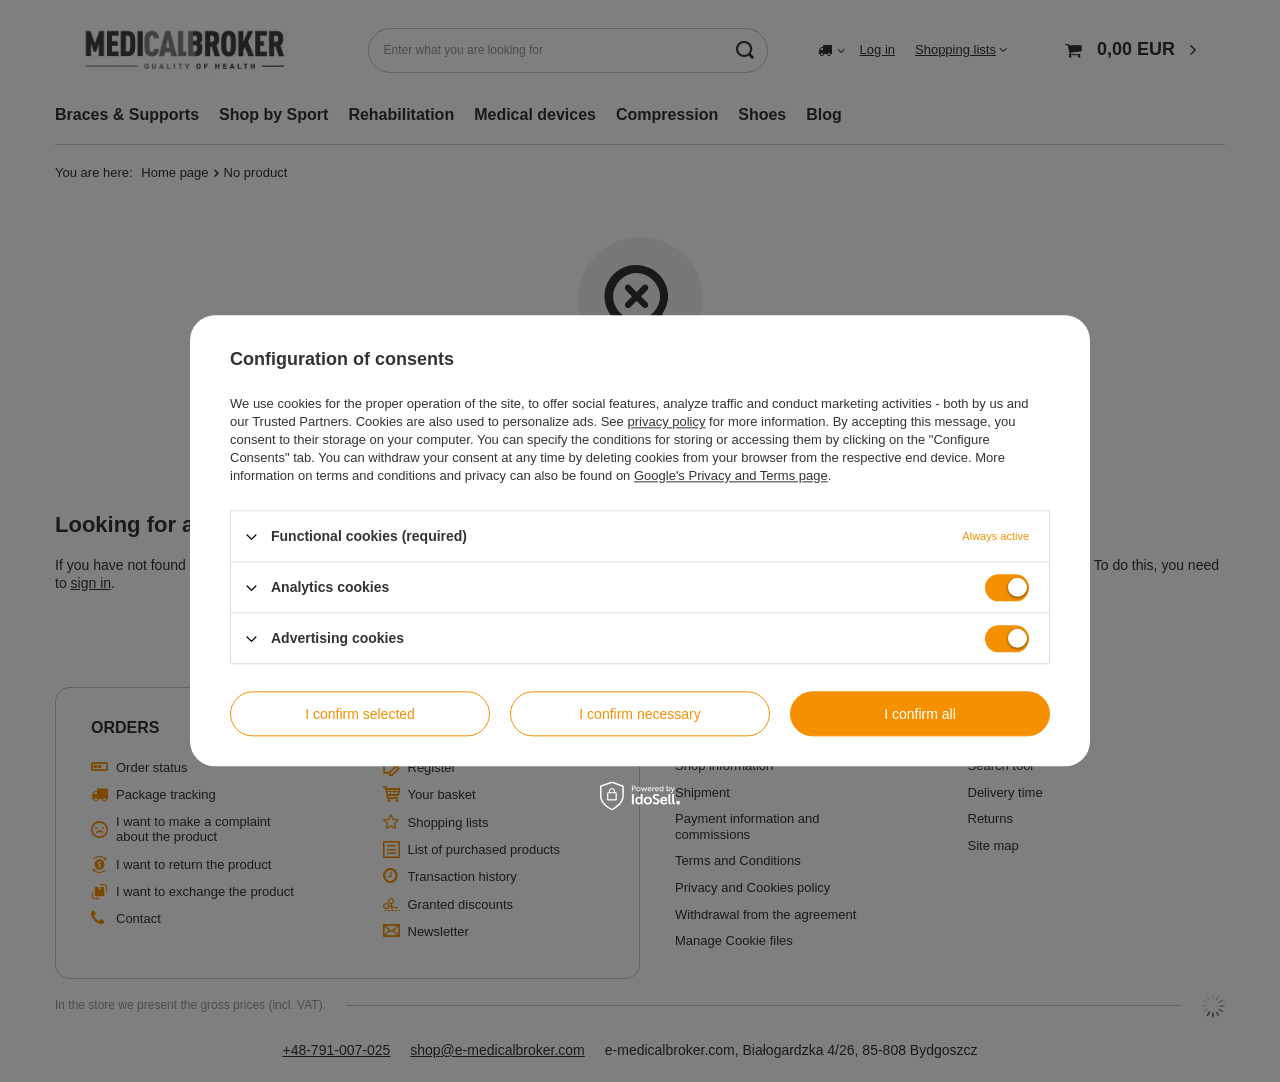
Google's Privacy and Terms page (731, 475)
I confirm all (920, 714)
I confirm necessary (639, 714)
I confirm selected (360, 714)
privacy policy (666, 421)
